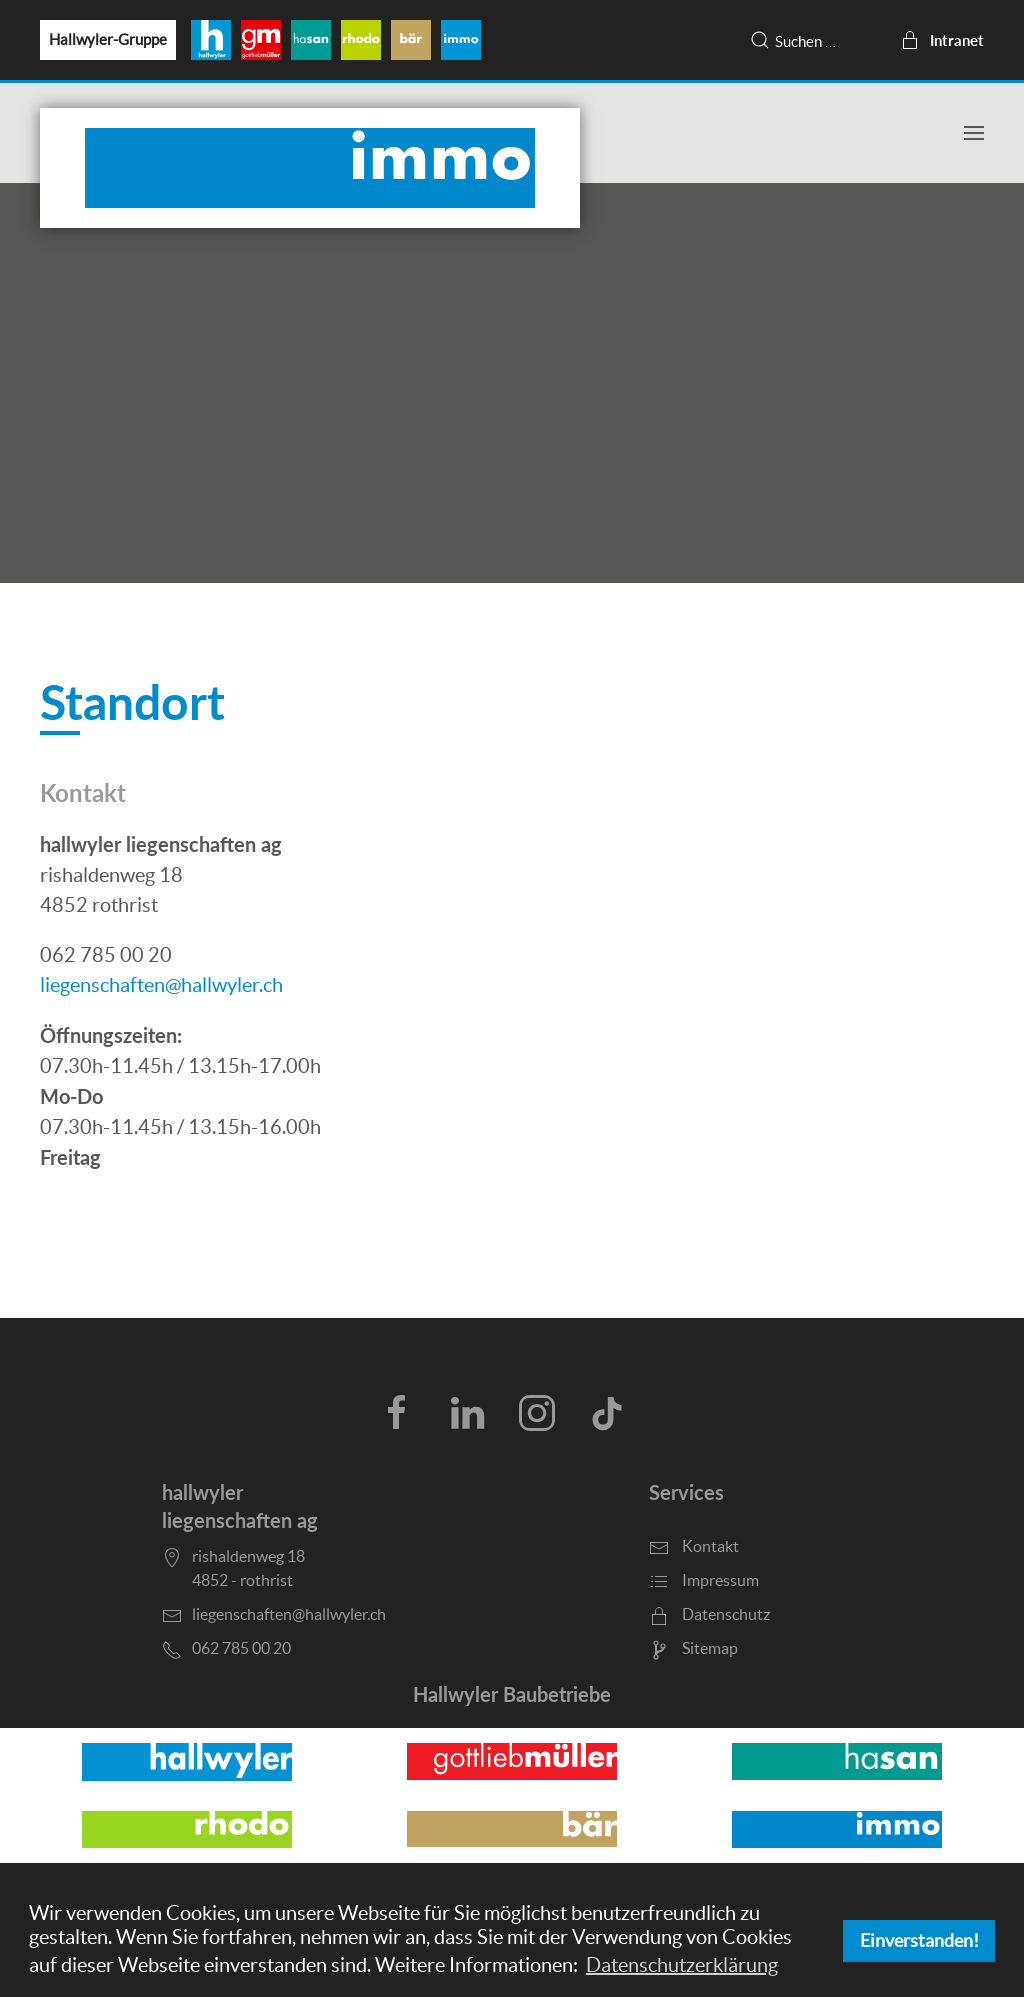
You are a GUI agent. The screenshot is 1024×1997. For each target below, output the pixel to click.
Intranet (942, 40)
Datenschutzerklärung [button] (682, 1965)
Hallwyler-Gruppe (108, 39)
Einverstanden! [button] (919, 1940)
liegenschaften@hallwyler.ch (161, 985)
